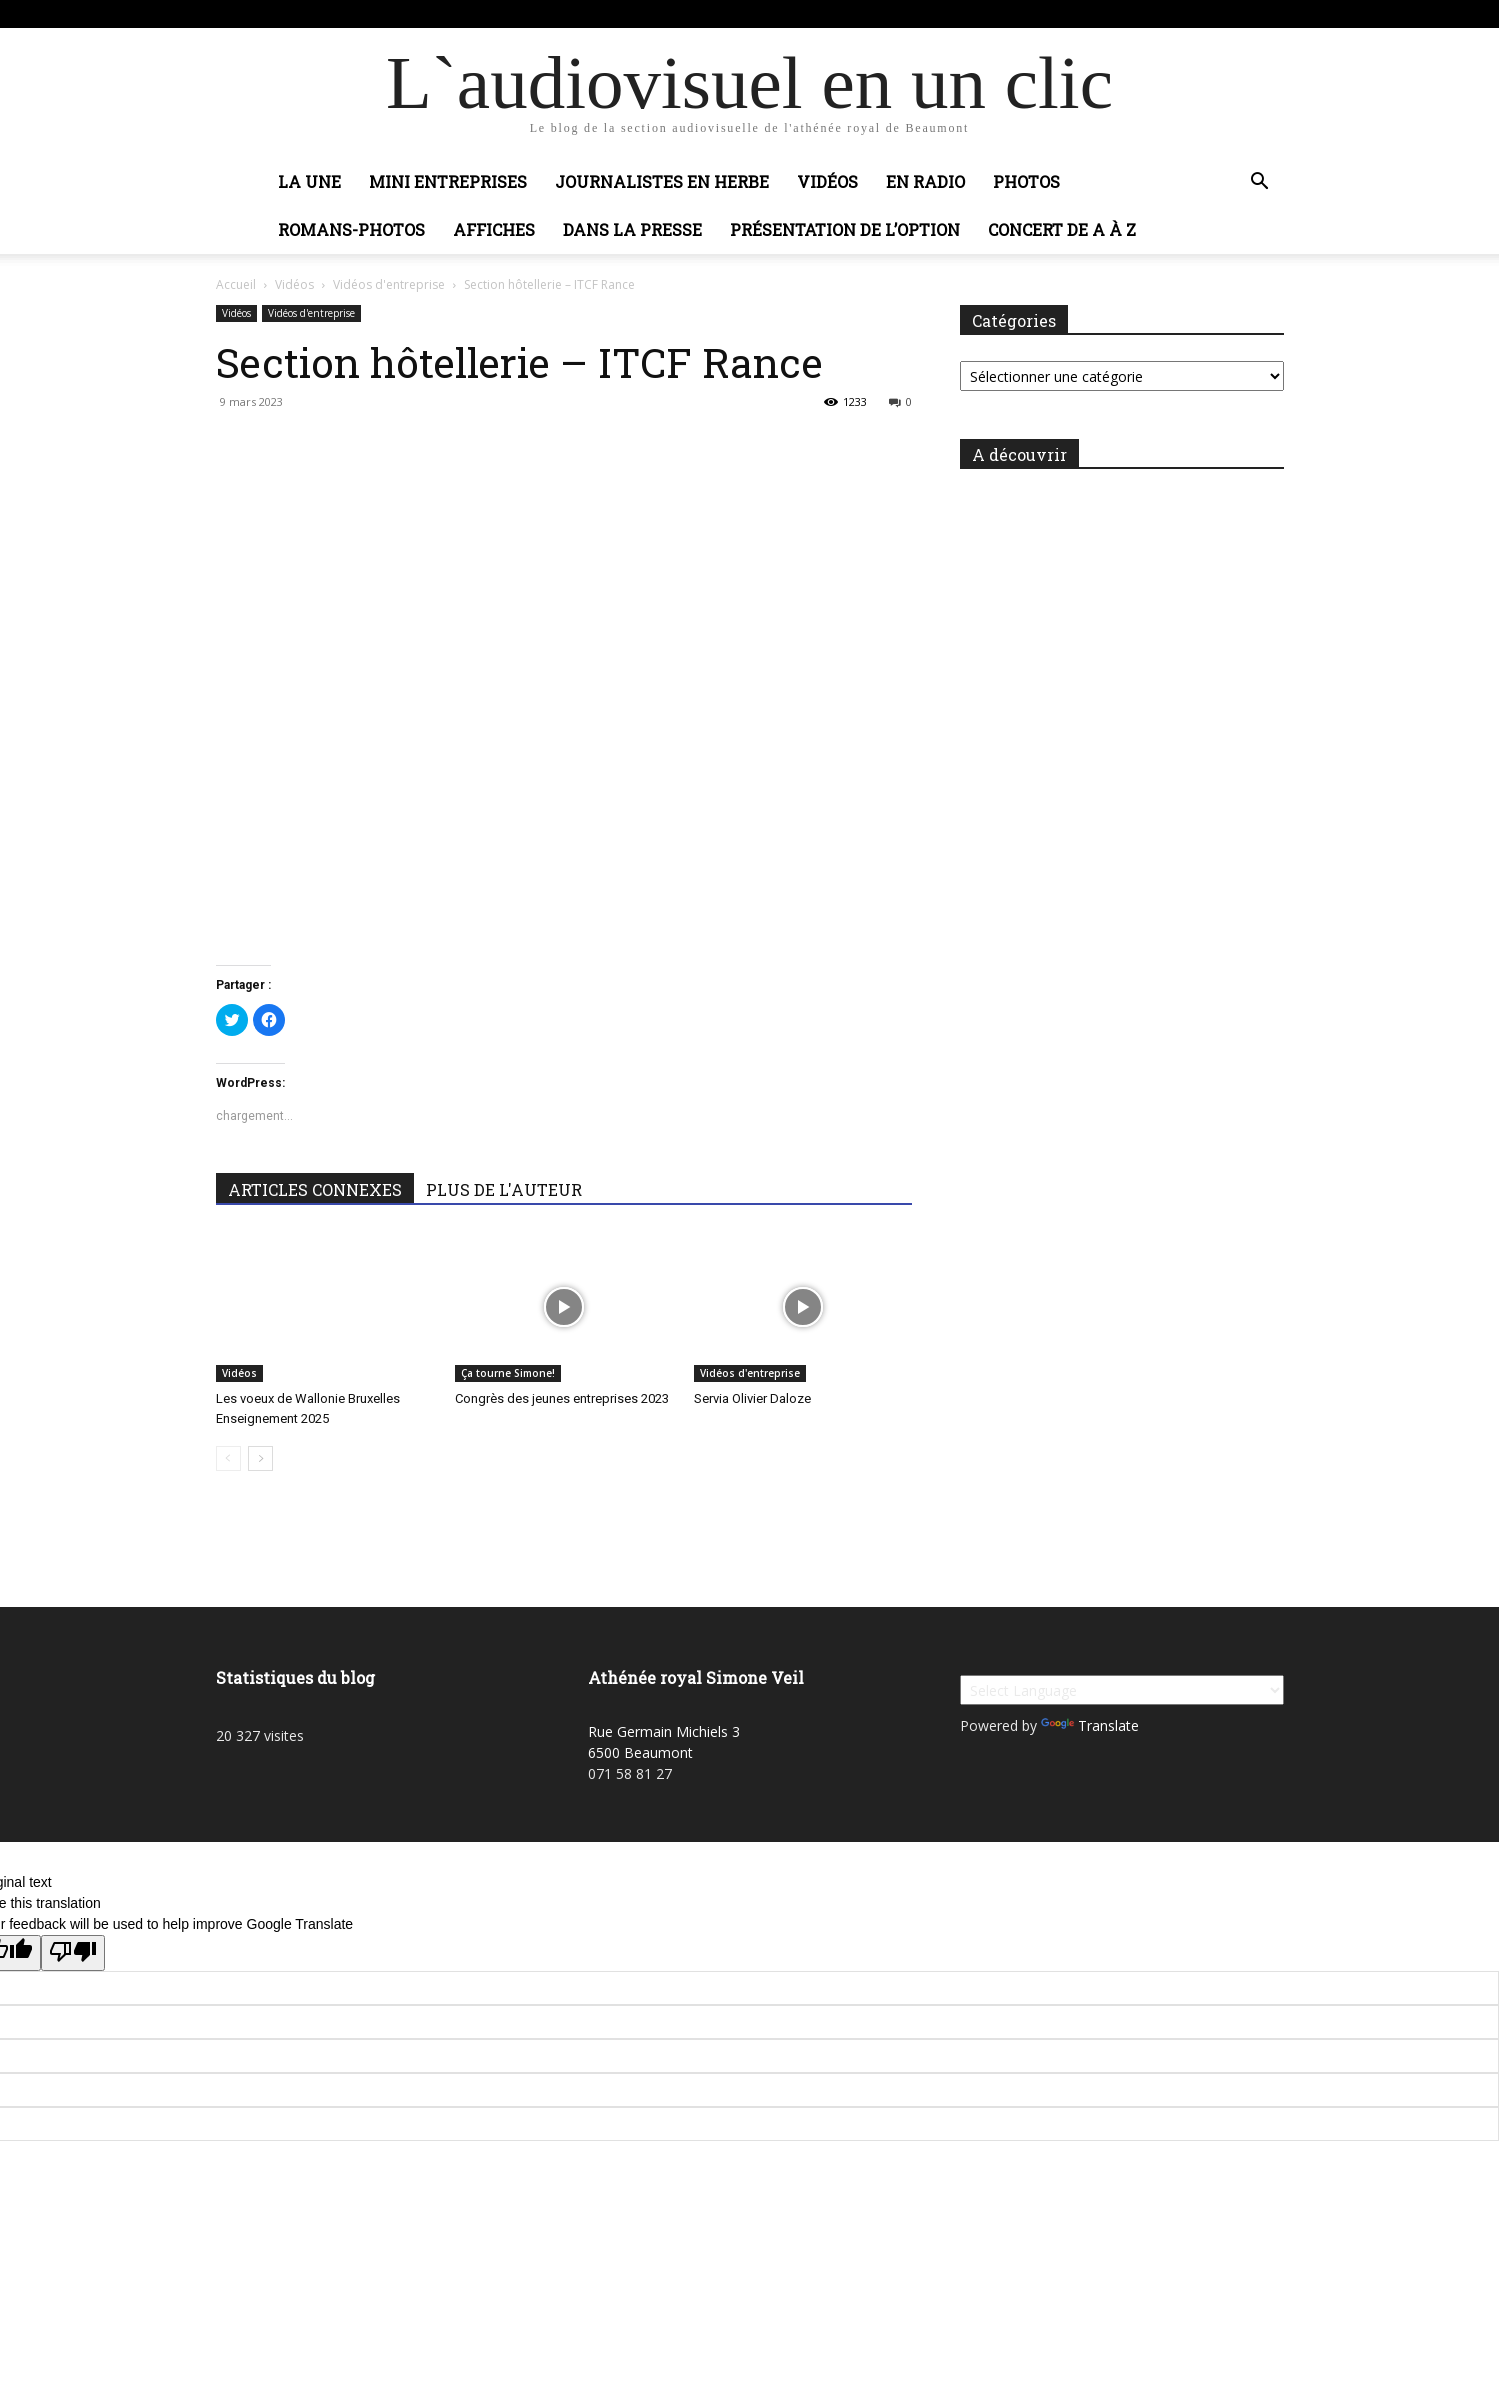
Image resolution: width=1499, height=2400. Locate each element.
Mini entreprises (448, 181)
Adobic (513, 13)
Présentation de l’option (845, 229)
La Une (309, 181)
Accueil (236, 284)
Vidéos (827, 181)
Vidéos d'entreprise (389, 284)
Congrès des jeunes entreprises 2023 (562, 1398)
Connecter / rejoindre (420, 13)
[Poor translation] (73, 1953)
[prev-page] (228, 1458)
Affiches (494, 229)
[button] (1260, 183)
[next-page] (260, 1458)
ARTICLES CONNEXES (315, 1189)
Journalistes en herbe (662, 181)
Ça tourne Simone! (508, 1373)
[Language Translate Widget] (1122, 1690)
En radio (925, 181)
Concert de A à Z (1062, 229)
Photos (1026, 181)
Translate (1090, 1725)
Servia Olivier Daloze (752, 1398)
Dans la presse (632, 229)
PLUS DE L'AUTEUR (504, 1189)
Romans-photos (351, 229)
